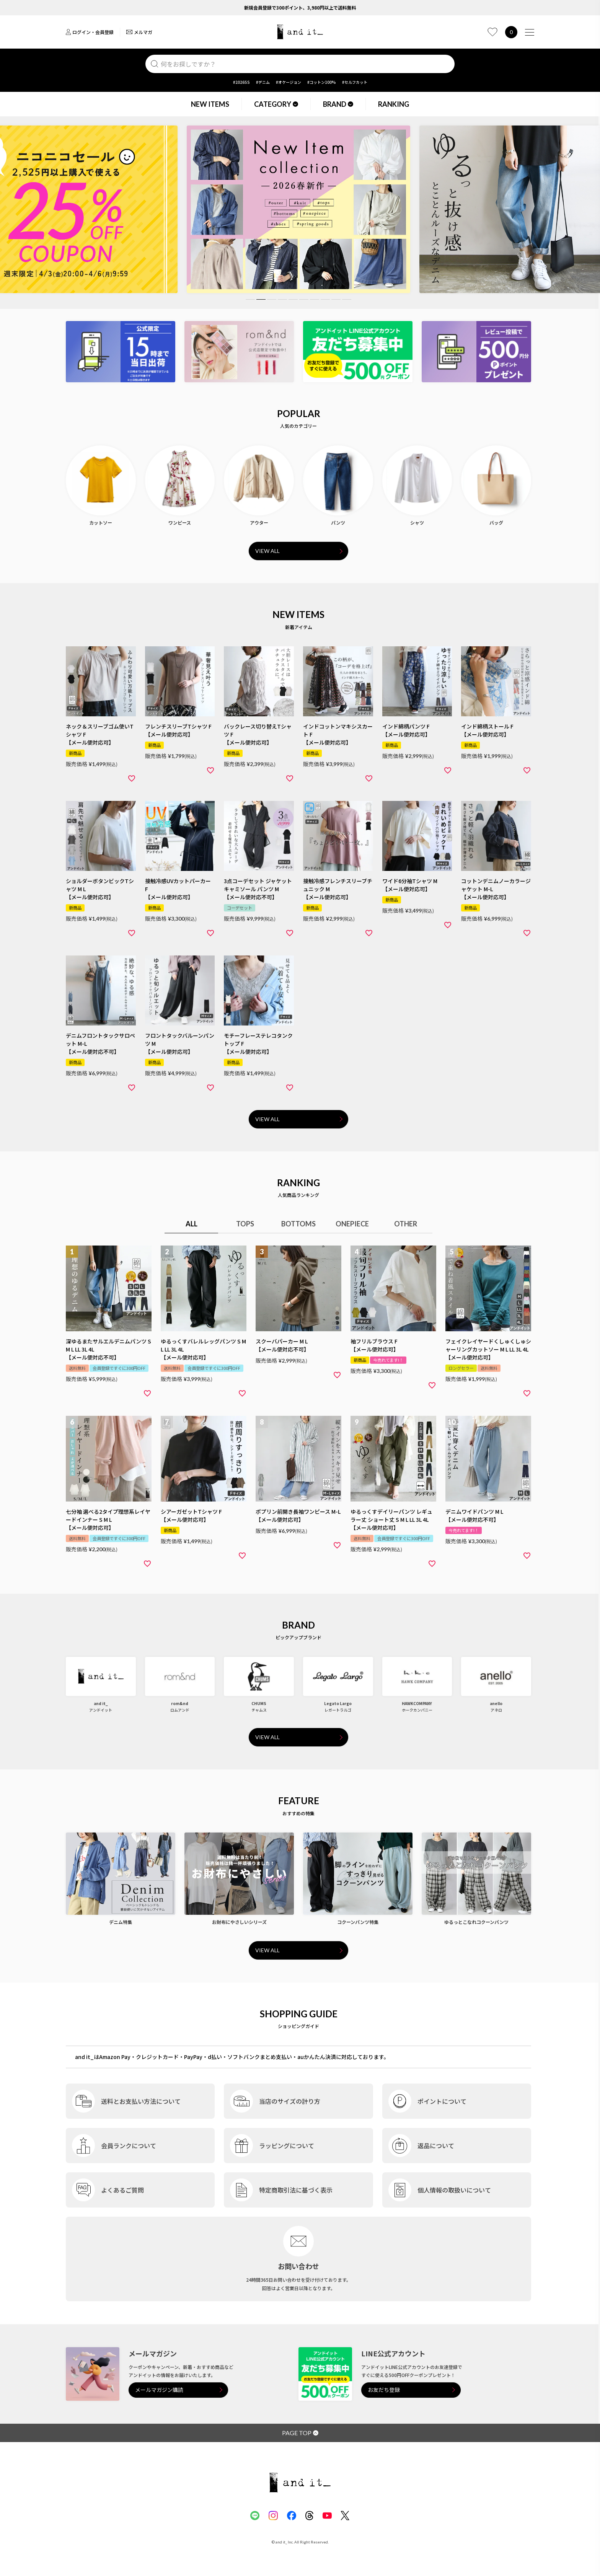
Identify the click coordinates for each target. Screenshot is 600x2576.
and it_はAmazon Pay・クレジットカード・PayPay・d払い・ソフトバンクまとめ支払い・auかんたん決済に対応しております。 (232, 2057)
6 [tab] (303, 299)
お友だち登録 (384, 2390)
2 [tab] (261, 299)
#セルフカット (354, 82)
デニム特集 (120, 1922)
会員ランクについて (128, 2145)
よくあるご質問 (122, 2189)
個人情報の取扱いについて (454, 2189)
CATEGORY (276, 104)
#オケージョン (288, 82)
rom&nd (179, 1703)
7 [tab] (314, 299)
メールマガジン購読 (159, 2390)
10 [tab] (346, 299)
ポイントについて (441, 2101)
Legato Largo (338, 1703)
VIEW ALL (267, 551)
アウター (259, 522)
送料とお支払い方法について (141, 2101)
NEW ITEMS (210, 104)
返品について (435, 2145)
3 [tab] (271, 299)
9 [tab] (336, 299)
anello (496, 1703)
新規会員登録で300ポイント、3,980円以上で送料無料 (300, 7)
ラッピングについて (286, 2145)
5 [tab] (293, 299)
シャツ (417, 522)
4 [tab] (282, 299)
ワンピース (179, 522)
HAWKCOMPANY (417, 1703)
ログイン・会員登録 (90, 32)
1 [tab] (250, 299)
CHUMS (258, 1703)
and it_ (101, 1703)
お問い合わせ (298, 2266)
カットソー (100, 522)
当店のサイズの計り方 (289, 2101)
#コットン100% (321, 82)
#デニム (263, 82)
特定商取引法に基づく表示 (296, 2189)
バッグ (496, 522)
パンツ (338, 522)
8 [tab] (325, 299)
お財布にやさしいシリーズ (239, 1922)
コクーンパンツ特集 (357, 1922)
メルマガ (139, 32)
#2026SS (241, 82)
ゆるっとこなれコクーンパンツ (476, 1922)
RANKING (393, 104)
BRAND (338, 104)
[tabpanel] (298, 209)
